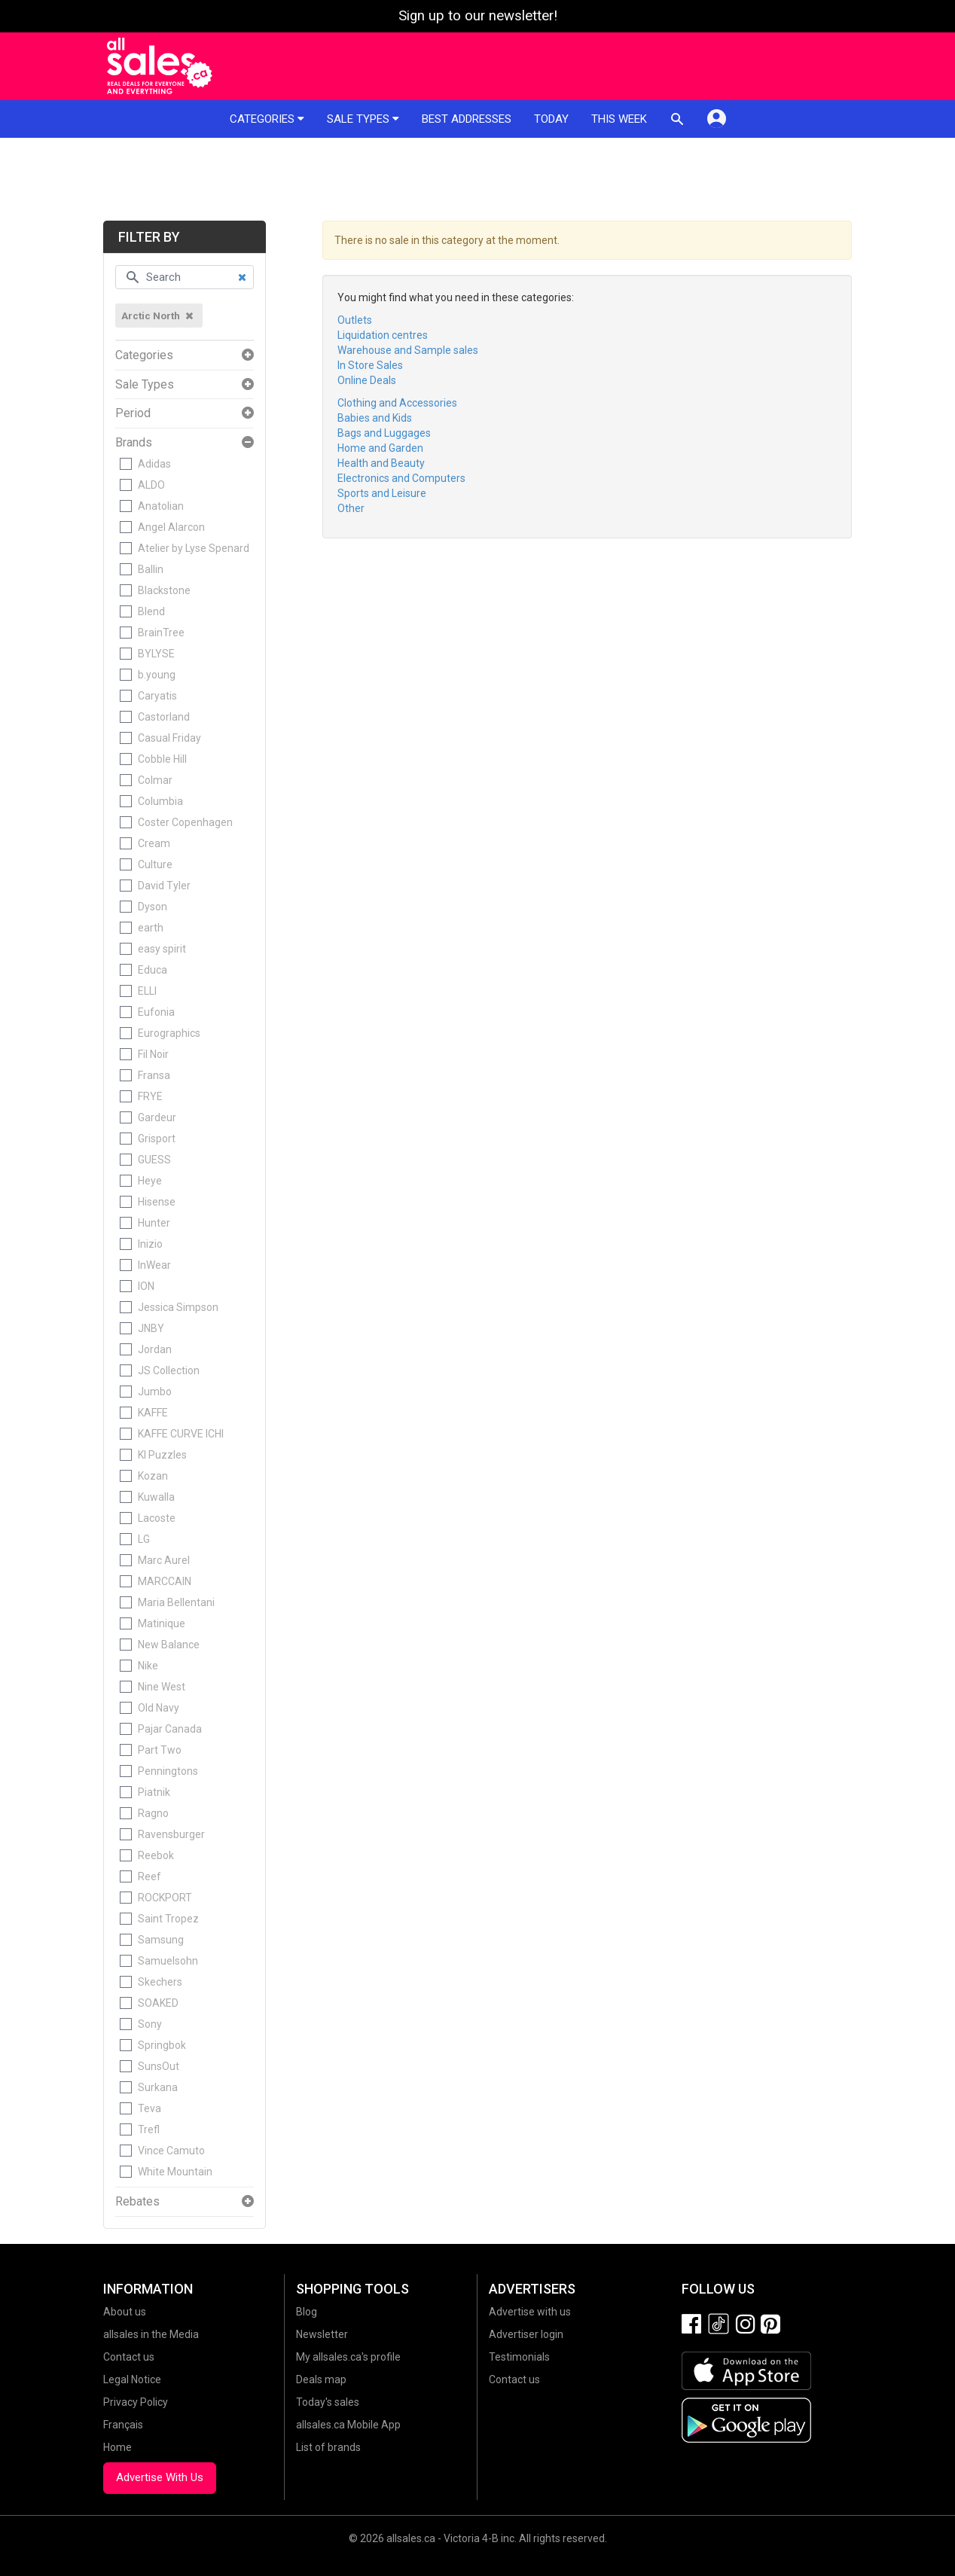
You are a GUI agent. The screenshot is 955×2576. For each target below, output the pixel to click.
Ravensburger (171, 1834)
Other (351, 508)
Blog (306, 2312)
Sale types (363, 119)
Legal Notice (132, 2379)
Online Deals (366, 380)
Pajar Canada (170, 1729)
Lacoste (156, 1518)
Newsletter (322, 2334)
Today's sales (327, 2402)
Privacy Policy (135, 2402)
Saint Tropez (168, 1919)
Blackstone (164, 590)
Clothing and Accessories (397, 403)
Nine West (161, 1687)
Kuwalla (156, 1497)
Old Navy (158, 1708)
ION (146, 1286)
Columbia (160, 801)
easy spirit (162, 949)
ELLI (147, 991)
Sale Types (144, 385)
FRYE (150, 1096)
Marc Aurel (164, 1560)
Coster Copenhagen (185, 822)
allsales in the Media (151, 2334)
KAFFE (153, 1413)
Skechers (160, 1982)
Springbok (162, 2045)
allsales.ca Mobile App (348, 2425)
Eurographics (169, 1033)
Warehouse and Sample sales (407, 350)
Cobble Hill (162, 759)
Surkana (158, 2087)
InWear (154, 1265)
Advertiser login (526, 2334)
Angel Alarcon (171, 527)
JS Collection (169, 1370)
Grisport (156, 1139)
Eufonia (156, 1012)
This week (619, 119)
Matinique (161, 1623)
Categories (267, 119)
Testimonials (519, 2357)
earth (150, 928)
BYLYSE (156, 654)
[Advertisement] (477, 179)
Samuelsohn (168, 1961)
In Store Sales (370, 365)
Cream (154, 843)
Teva (149, 2108)
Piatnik (154, 1792)
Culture (155, 864)
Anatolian (161, 506)
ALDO (151, 485)
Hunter (154, 1223)
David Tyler (164, 885)
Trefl (149, 2129)
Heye (150, 1181)
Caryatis (157, 696)
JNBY (151, 1328)
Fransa (154, 1075)
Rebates (137, 2202)
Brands (133, 443)
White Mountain (175, 2172)
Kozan (153, 1476)
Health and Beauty (381, 463)
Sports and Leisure (381, 493)
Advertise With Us (159, 2477)
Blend (151, 611)
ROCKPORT (165, 1898)
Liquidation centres (382, 335)
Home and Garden (380, 448)
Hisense (156, 1202)
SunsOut (158, 2066)
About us (124, 2312)
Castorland (164, 717)
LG (144, 1539)
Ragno (153, 1813)
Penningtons (168, 1771)
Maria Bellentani (176, 1602)
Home (117, 2447)
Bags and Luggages (384, 433)
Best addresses (466, 119)
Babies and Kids (374, 418)
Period (133, 413)
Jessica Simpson (178, 1307)
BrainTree (161, 632)
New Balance (169, 1645)
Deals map (321, 2379)
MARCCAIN (164, 1581)
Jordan (155, 1349)
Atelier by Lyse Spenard (193, 548)
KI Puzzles (162, 1455)
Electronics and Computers (401, 478)
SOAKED (158, 2003)
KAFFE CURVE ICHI (181, 1434)
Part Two (160, 1750)
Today (551, 119)
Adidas (154, 464)
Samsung (161, 1940)
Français (123, 2425)
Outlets (354, 320)
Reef (149, 1876)
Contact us (128, 2357)
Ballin (150, 569)
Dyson (152, 907)
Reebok (156, 1855)
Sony (150, 2024)
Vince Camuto (171, 2151)
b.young (156, 675)
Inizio (150, 1244)
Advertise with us (530, 2312)
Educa (152, 970)
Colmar (155, 780)
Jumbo (155, 1392)
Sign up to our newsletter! (477, 16)
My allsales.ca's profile (348, 2357)
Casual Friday (169, 738)
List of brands (328, 2447)
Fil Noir (153, 1054)
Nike (148, 1666)
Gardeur (157, 1117)
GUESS (154, 1160)
